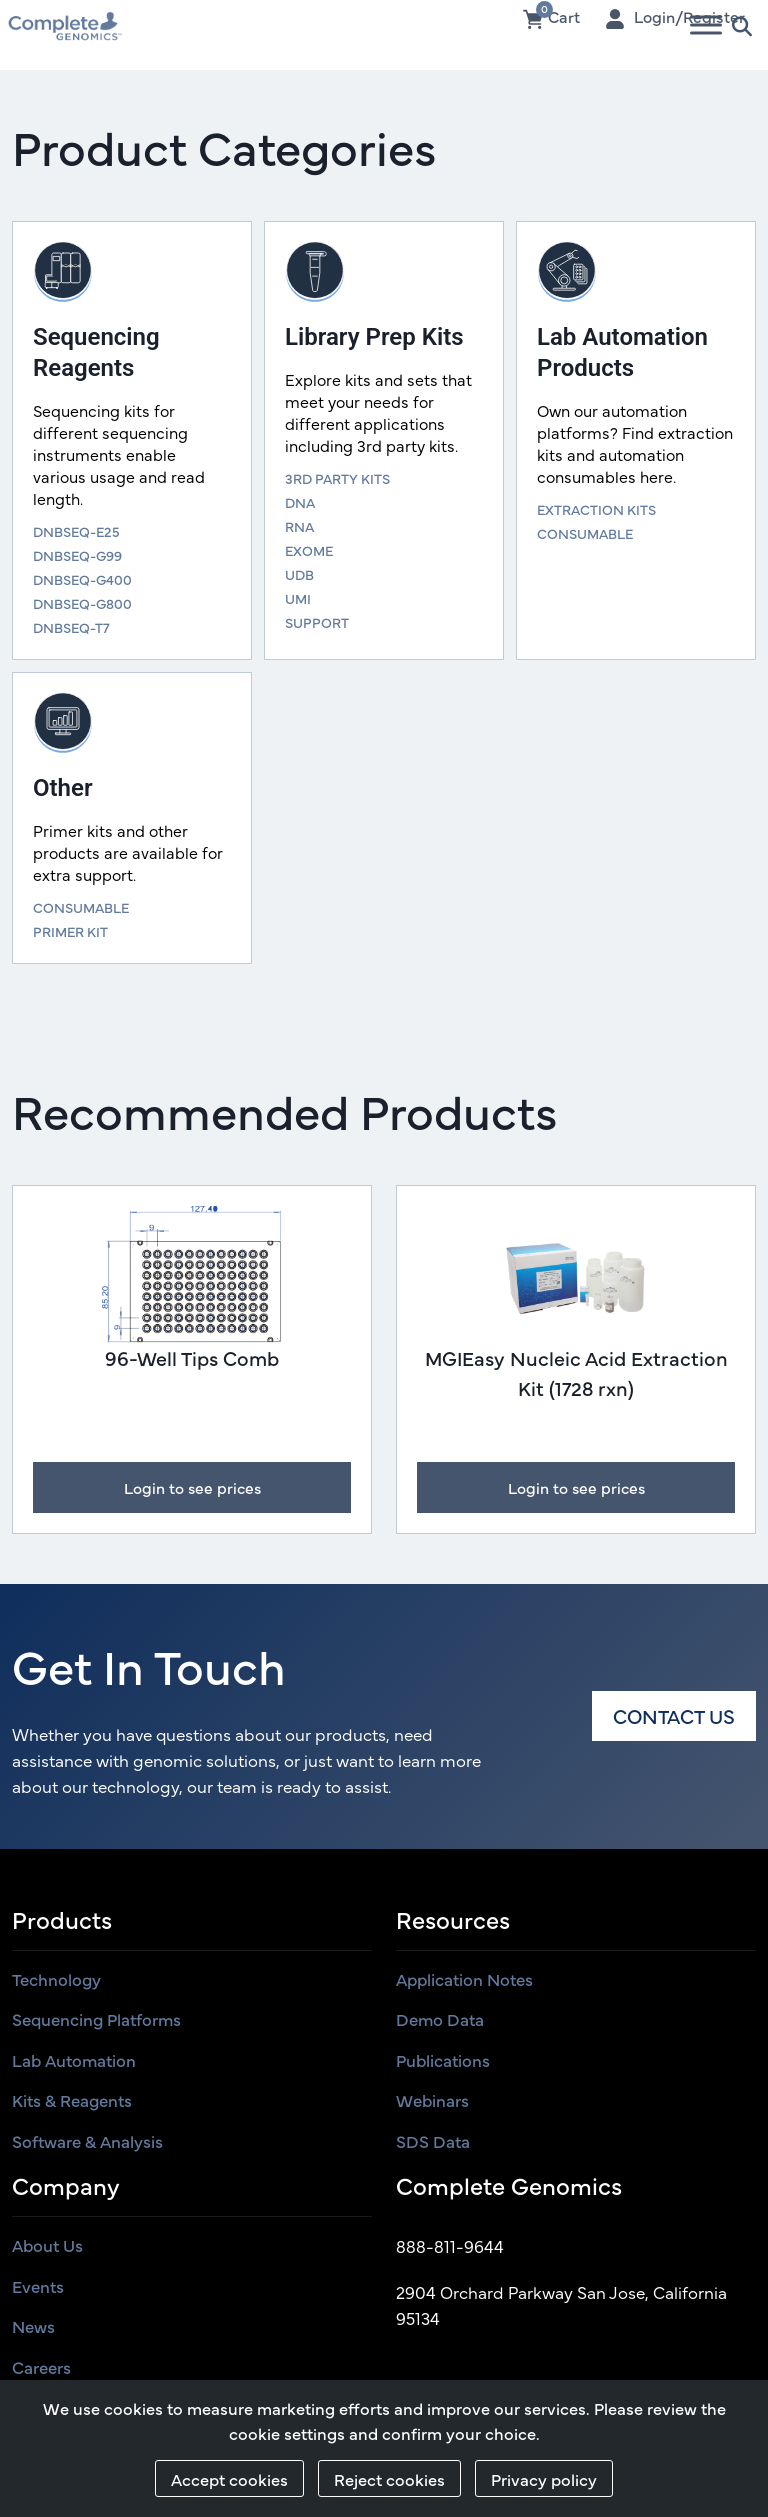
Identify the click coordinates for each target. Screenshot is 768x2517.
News (33, 2329)
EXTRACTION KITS (596, 509)
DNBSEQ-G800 (82, 603)
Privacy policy (544, 2478)
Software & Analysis (87, 2143)
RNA (299, 526)
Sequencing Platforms (96, 2021)
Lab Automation (74, 2062)
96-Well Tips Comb (192, 1357)
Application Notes (464, 1981)
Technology (56, 1981)
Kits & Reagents (72, 2102)
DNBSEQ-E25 (76, 531)
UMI (298, 598)
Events (38, 2288)
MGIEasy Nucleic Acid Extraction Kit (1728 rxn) (576, 1372)
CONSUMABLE (585, 533)
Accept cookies (229, 2478)
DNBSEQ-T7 (71, 627)
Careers (41, 2369)
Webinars (432, 2102)
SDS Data (433, 2143)
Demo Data (440, 2021)
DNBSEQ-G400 (82, 579)
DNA (300, 502)
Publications (443, 2062)
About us (47, 2248)
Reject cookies (389, 2478)
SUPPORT (317, 622)
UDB (299, 574)
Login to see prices (192, 1489)
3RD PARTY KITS (337, 478)
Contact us (674, 1717)
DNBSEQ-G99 (77, 555)
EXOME (309, 550)
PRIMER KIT (70, 931)
